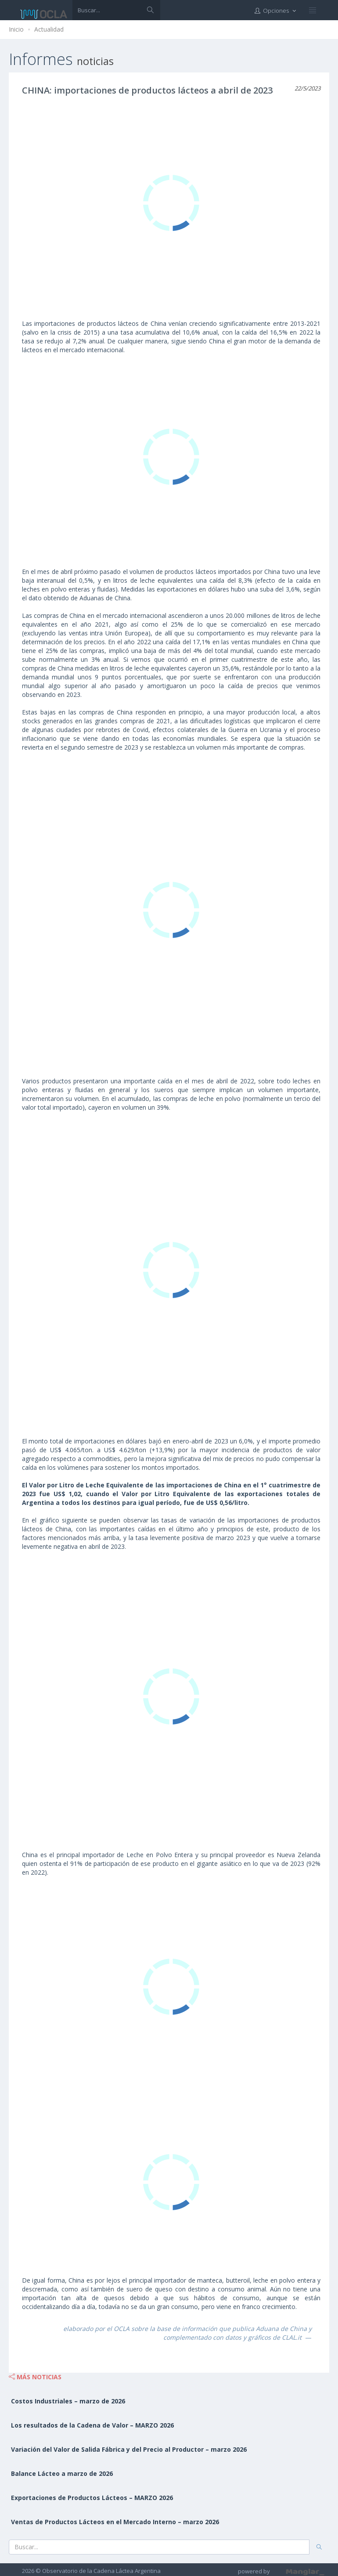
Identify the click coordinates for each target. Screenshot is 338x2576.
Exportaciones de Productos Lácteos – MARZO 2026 (92, 2497)
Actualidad (49, 29)
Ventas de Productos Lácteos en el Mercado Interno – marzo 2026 (115, 2522)
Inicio (16, 29)
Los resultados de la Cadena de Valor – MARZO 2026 (92, 2425)
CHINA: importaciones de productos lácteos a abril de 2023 (147, 90)
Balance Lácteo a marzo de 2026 (62, 2473)
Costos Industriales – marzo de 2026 (68, 2401)
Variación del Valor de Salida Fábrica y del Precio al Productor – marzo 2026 (129, 2449)
